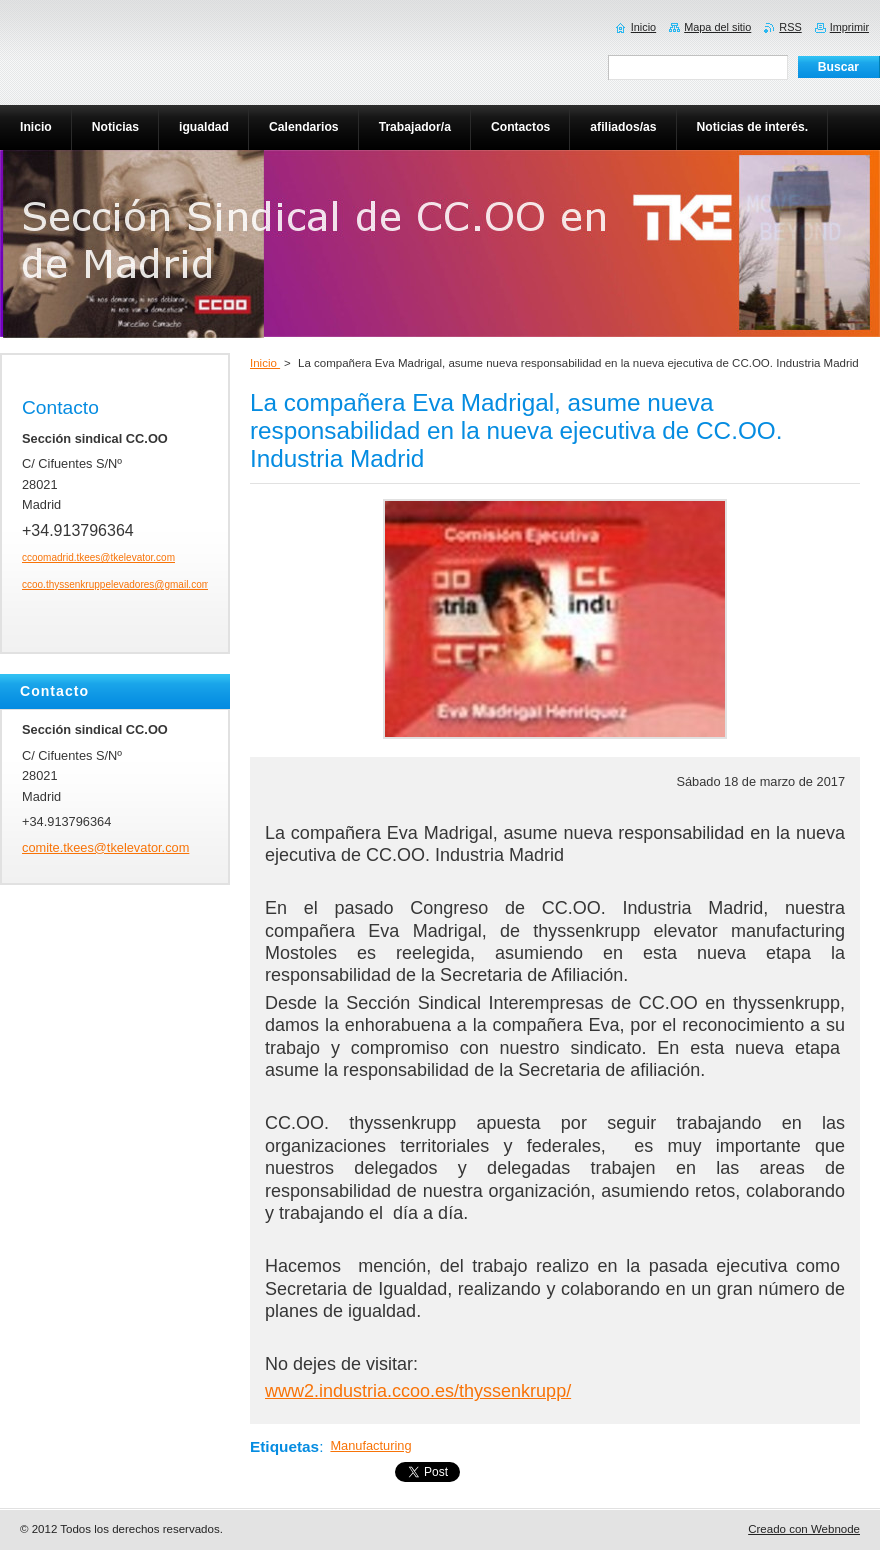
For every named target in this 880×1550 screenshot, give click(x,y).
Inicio (265, 363)
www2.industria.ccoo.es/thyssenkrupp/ (418, 1391)
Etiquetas (284, 1446)
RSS (790, 27)
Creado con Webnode (804, 1529)
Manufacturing (370, 1445)
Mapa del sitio (717, 27)
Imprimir (849, 27)
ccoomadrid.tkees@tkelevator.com (98, 557)
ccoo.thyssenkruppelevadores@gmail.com (116, 584)
